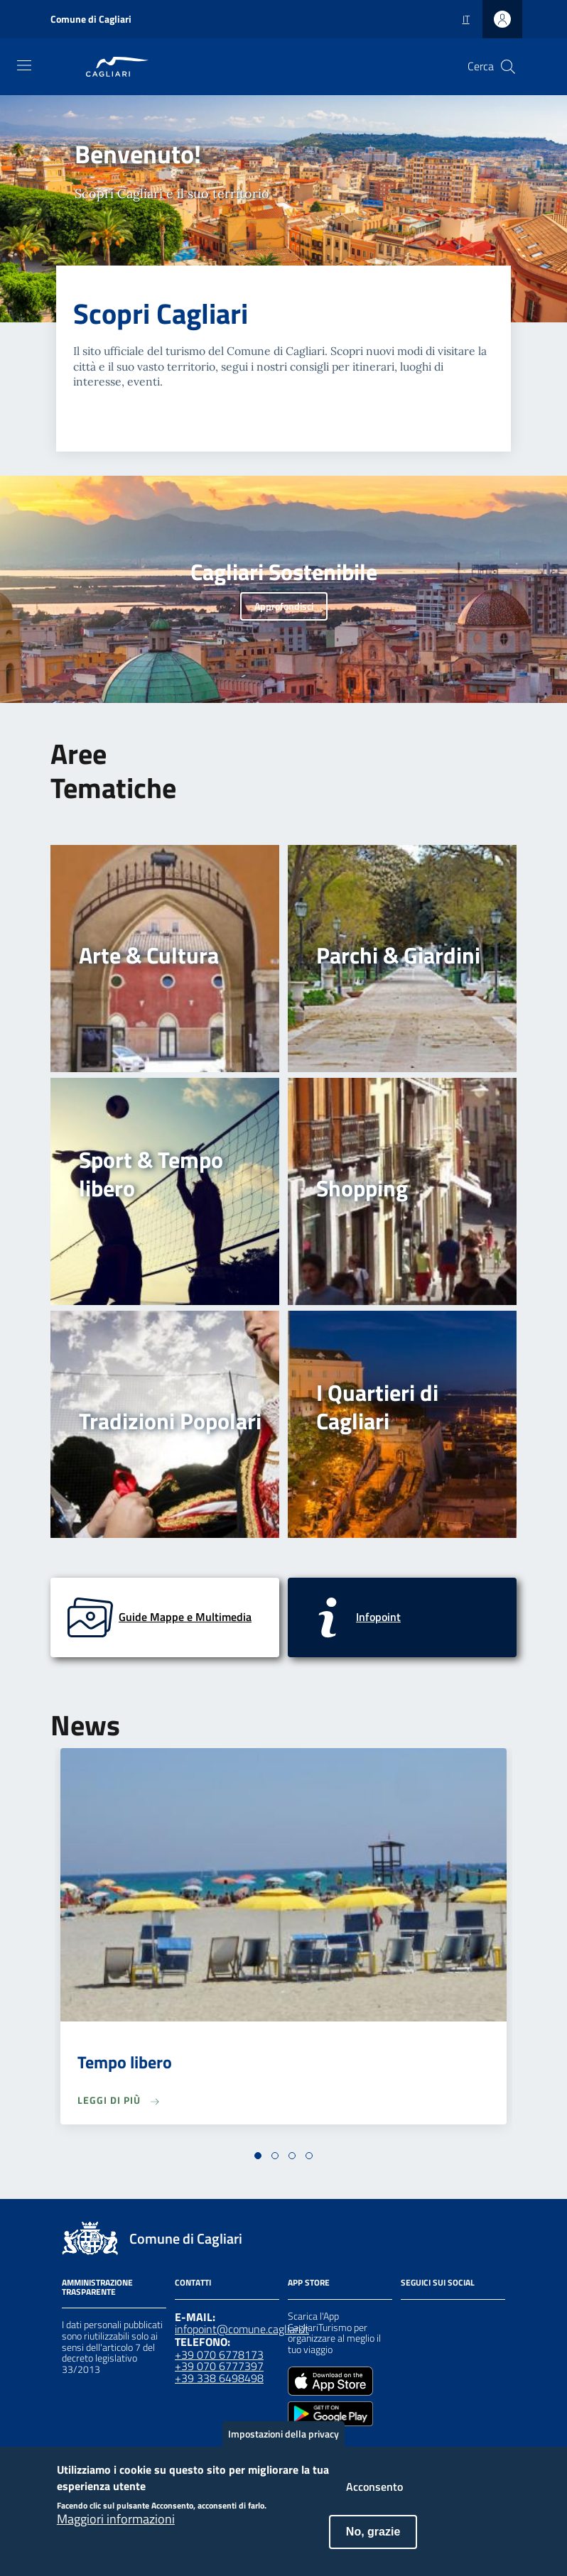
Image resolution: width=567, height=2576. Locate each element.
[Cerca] (508, 66)
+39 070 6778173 (219, 2354)
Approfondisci (283, 606)
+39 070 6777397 (219, 2365)
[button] (257, 2156)
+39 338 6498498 (219, 2377)
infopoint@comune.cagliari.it (242, 2328)
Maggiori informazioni (116, 2530)
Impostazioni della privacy (283, 2445)
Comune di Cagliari (90, 18)
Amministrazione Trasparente (97, 2287)
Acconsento (374, 2497)
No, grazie (373, 2543)
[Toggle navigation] (24, 65)
